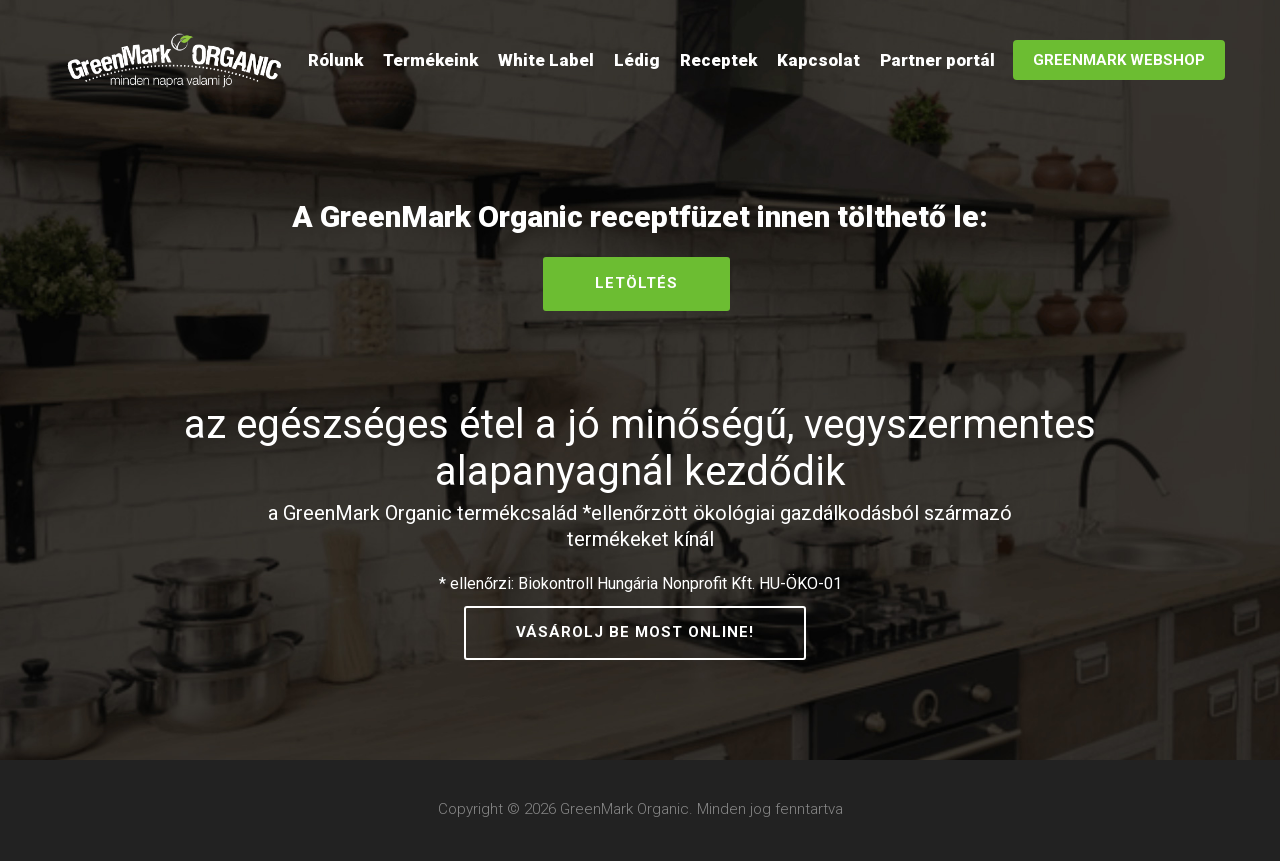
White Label (546, 60)
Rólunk (335, 60)
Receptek (718, 60)
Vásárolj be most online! (635, 632)
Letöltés (636, 283)
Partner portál (937, 60)
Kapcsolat (818, 60)
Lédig (637, 60)
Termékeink (430, 60)
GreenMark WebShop (1119, 60)
